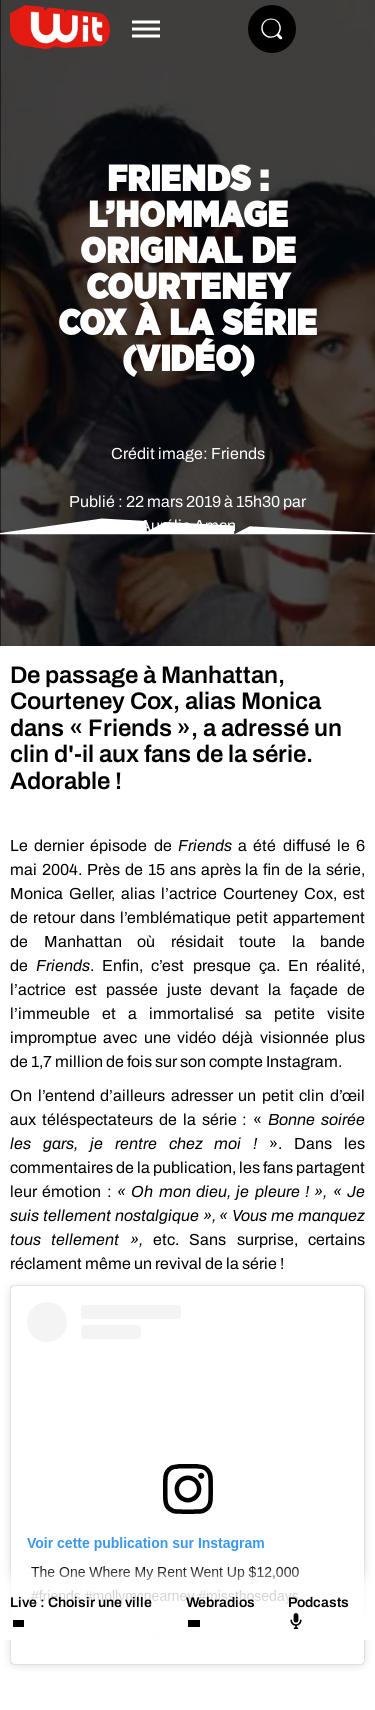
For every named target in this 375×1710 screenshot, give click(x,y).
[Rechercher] (272, 29)
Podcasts (318, 1612)
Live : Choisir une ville (81, 1602)
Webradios (220, 1602)
